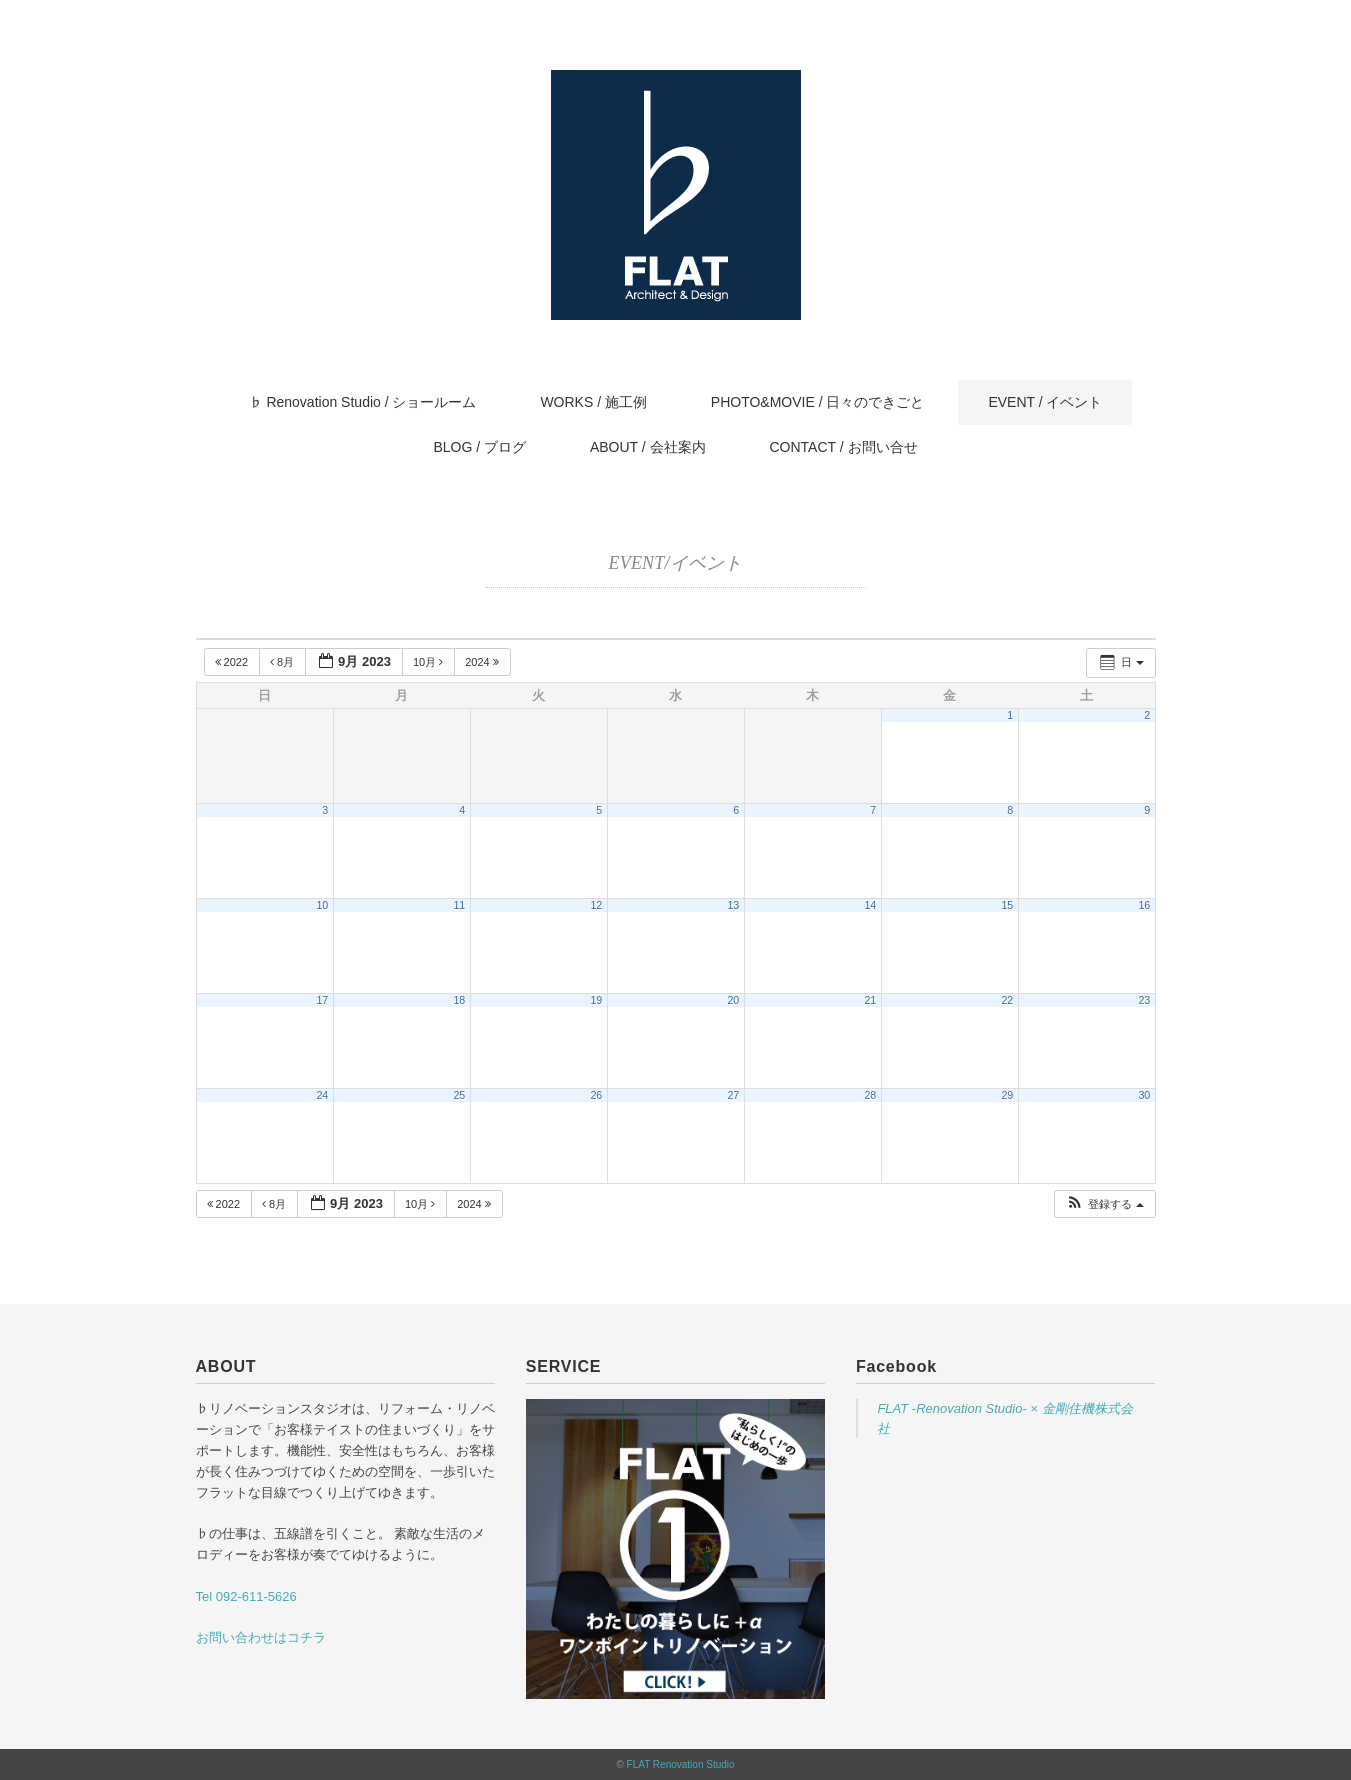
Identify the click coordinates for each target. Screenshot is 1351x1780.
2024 (483, 662)
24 (322, 1095)
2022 (233, 662)
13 (733, 905)
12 (596, 905)
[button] (1104, 1204)
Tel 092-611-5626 (246, 1596)
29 (1007, 1095)
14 (870, 905)
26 (596, 1095)
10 (322, 905)
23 (1144, 1000)
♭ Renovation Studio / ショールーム (363, 402)
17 (322, 1000)
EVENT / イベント (1045, 402)
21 (870, 1000)
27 (733, 1095)
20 (733, 1000)
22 (1007, 1000)
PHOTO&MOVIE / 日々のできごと (818, 402)
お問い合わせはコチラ (261, 1637)
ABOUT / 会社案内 (648, 447)
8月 (283, 662)
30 (1144, 1095)
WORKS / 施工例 (593, 402)
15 (1007, 905)
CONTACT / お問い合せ (843, 447)
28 (870, 1095)
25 (459, 1095)
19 (596, 1000)
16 (1144, 905)
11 (459, 905)
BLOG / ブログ (479, 447)
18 (459, 1000)
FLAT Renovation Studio (681, 1764)
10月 (429, 662)
